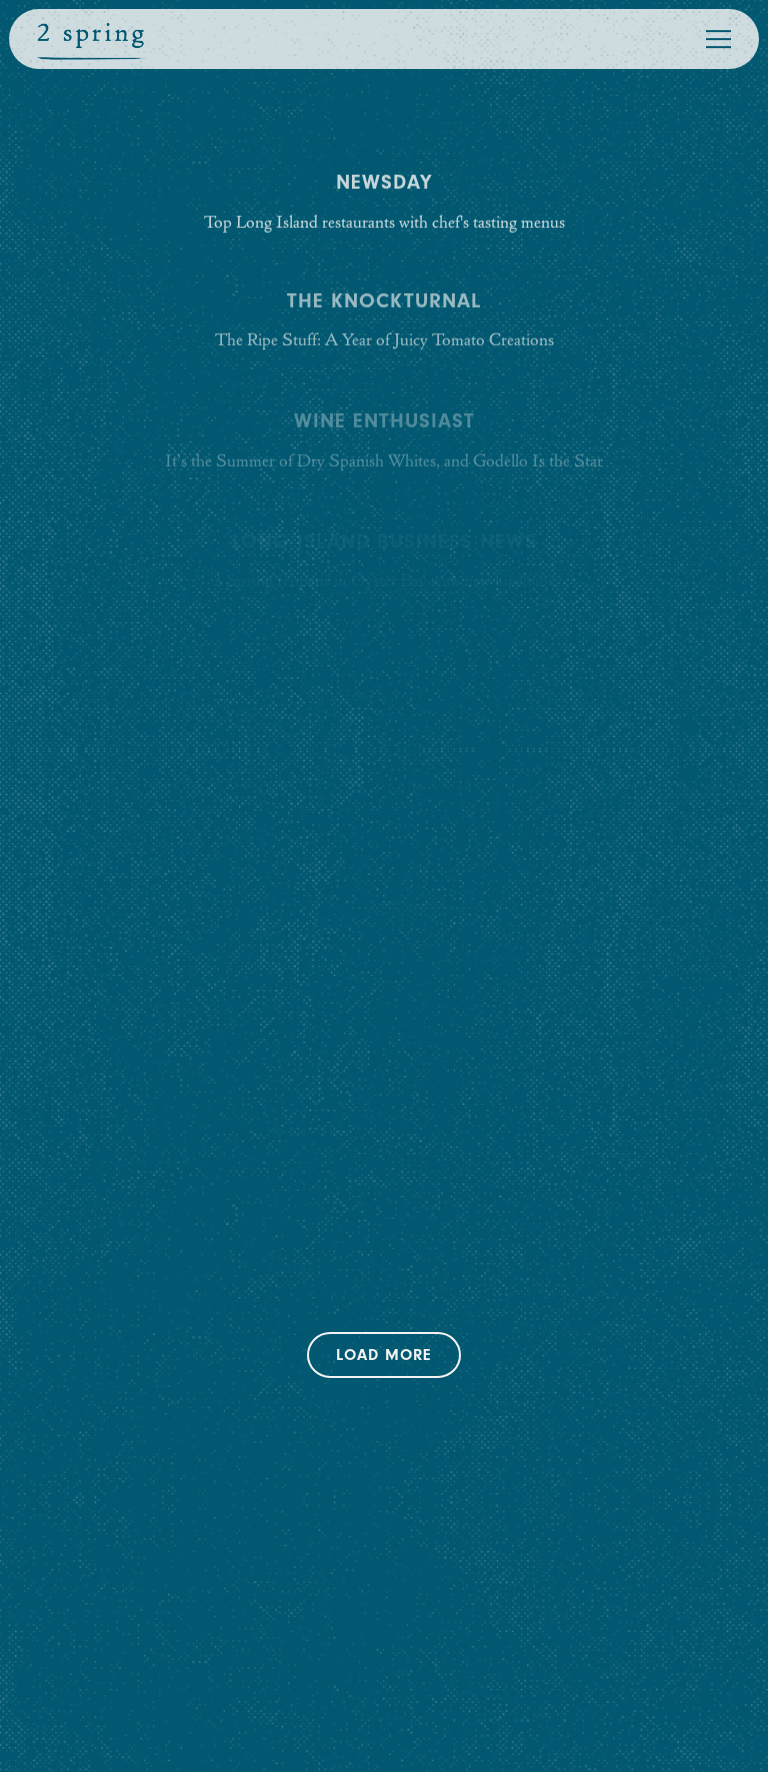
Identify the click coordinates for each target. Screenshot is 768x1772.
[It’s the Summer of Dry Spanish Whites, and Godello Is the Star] (384, 443)
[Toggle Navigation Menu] (718, 39)
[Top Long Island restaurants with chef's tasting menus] (384, 203)
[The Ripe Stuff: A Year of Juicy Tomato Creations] (384, 322)
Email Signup (384, 1738)
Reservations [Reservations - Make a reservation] (384, 1670)
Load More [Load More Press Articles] (398, 1353)
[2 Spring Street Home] (91, 39)
